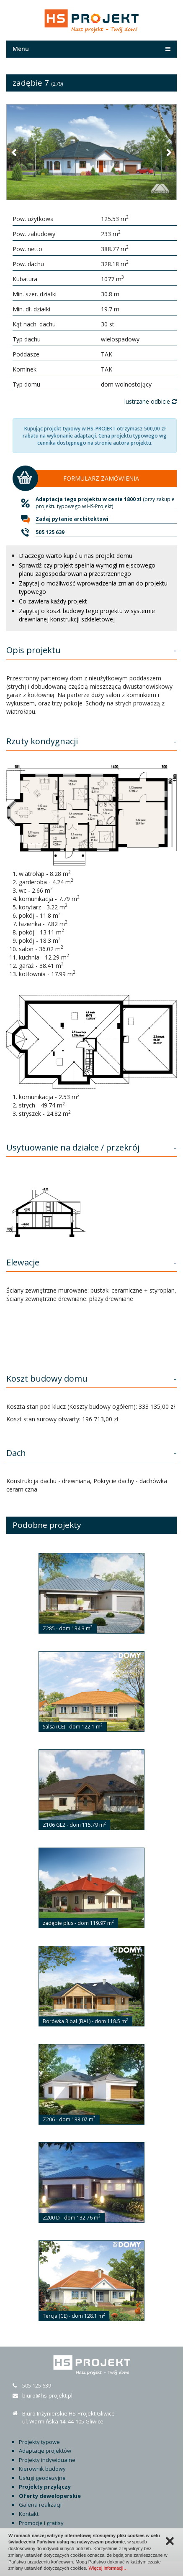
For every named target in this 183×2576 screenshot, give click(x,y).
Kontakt (29, 2513)
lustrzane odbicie (150, 401)
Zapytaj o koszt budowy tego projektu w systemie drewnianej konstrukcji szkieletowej (87, 615)
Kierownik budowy (42, 2468)
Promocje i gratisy (41, 2523)
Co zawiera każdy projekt (53, 601)
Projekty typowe (39, 2442)
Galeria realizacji (40, 2504)
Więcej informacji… (108, 2568)
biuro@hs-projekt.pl (47, 2395)
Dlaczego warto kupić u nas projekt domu (75, 556)
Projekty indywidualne (47, 2460)
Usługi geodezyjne (42, 2478)
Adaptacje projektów (45, 2450)
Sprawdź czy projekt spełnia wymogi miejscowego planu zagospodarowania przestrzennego (87, 569)
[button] (14, 152)
